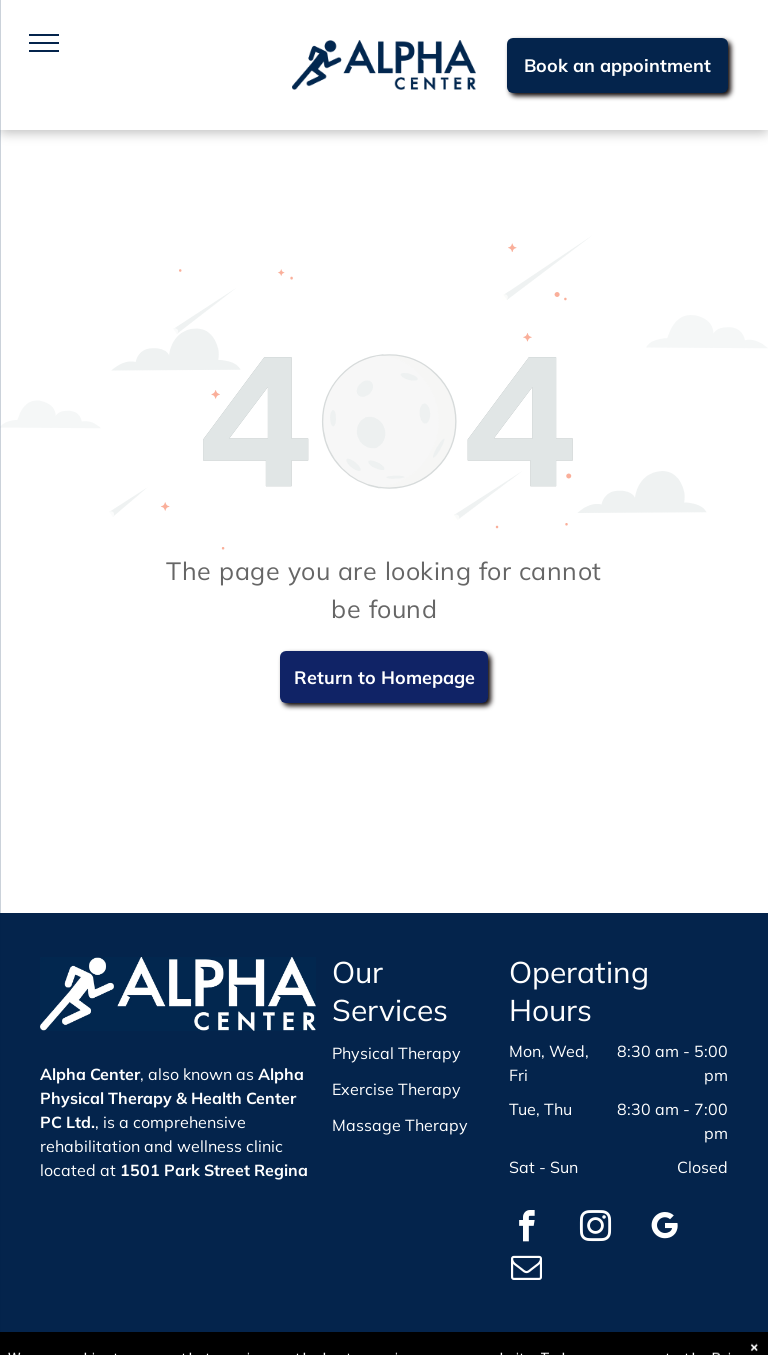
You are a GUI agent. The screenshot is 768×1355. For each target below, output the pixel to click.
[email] (527, 1270)
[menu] (44, 43)
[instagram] (596, 1229)
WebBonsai (582, 1342)
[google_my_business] (665, 1229)
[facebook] (527, 1229)
